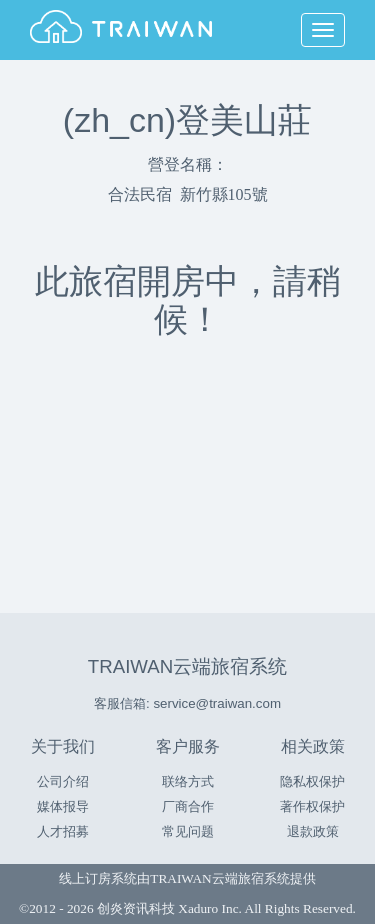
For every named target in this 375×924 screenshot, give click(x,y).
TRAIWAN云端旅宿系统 (187, 666)
